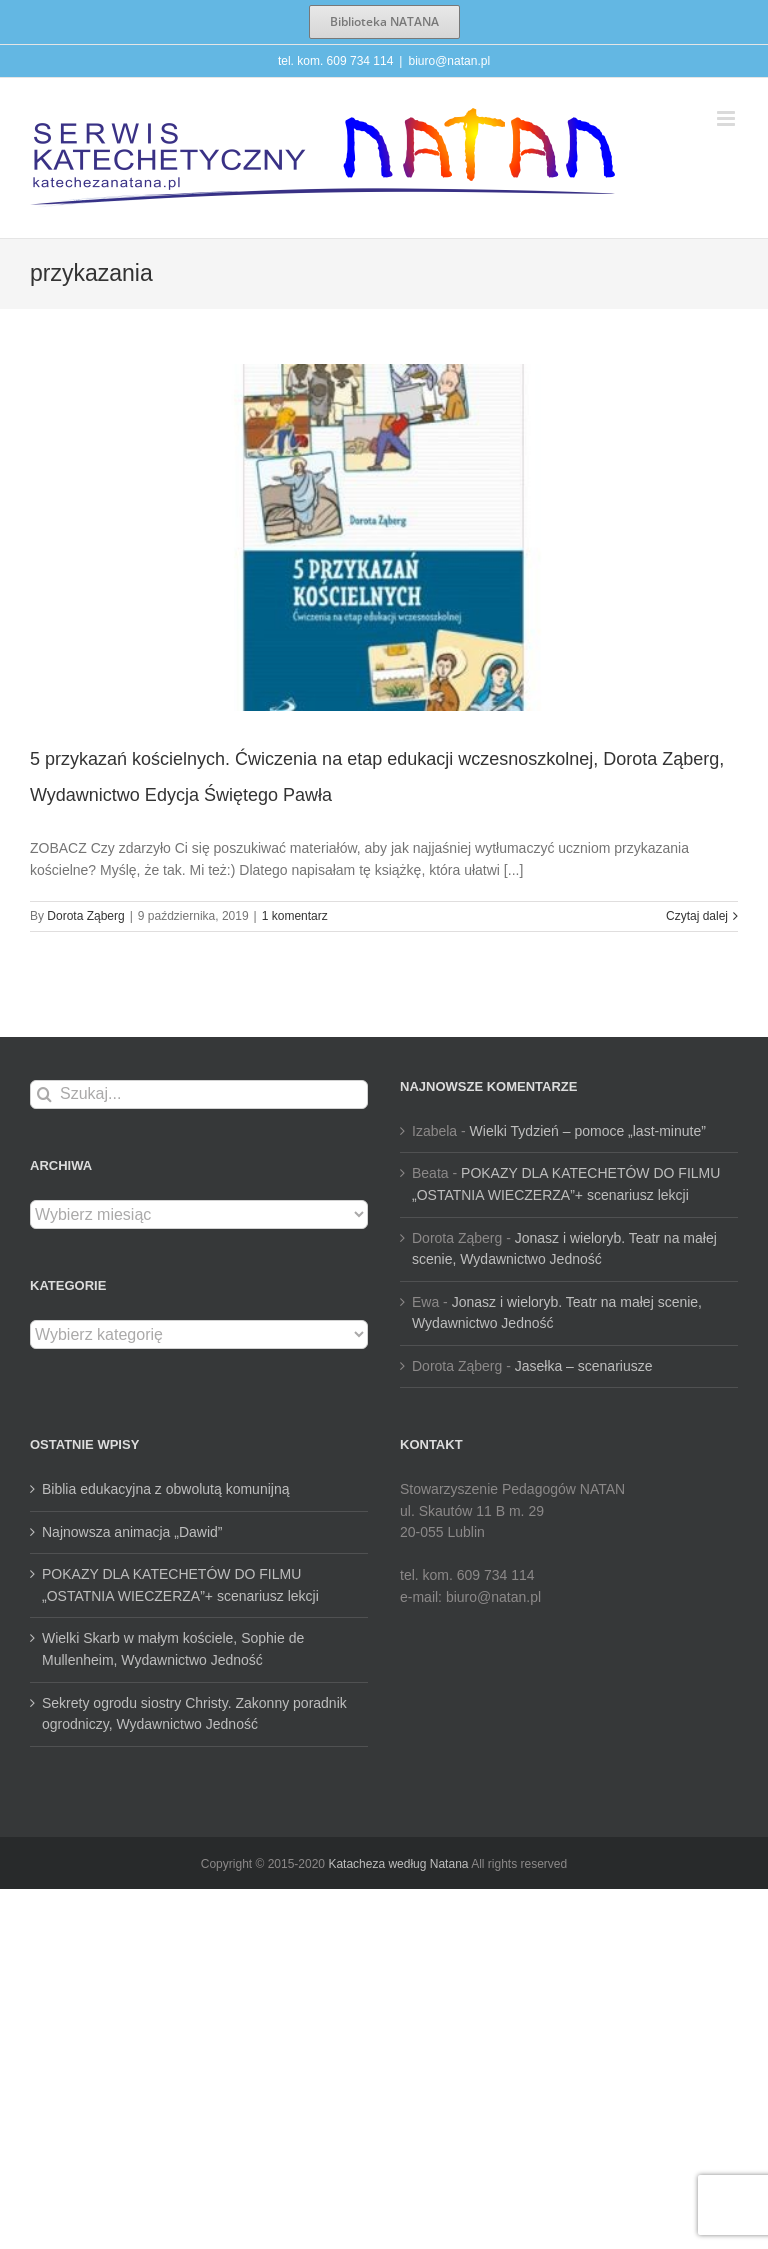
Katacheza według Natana (398, 1864)
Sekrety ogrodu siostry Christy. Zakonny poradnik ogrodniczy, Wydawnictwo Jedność (194, 1714)
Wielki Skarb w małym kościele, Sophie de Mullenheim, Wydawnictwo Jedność (173, 1649)
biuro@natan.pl (449, 61)
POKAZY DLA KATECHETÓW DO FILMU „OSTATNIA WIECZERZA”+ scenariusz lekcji (180, 1585)
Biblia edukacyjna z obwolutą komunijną (165, 1489)
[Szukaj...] (199, 1094)
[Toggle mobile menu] (727, 118)
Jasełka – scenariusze (584, 1366)
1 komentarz (295, 916)
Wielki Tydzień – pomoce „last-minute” (588, 1131)
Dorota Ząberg (85, 916)
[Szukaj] (44, 1094)
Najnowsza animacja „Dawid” (132, 1532)
